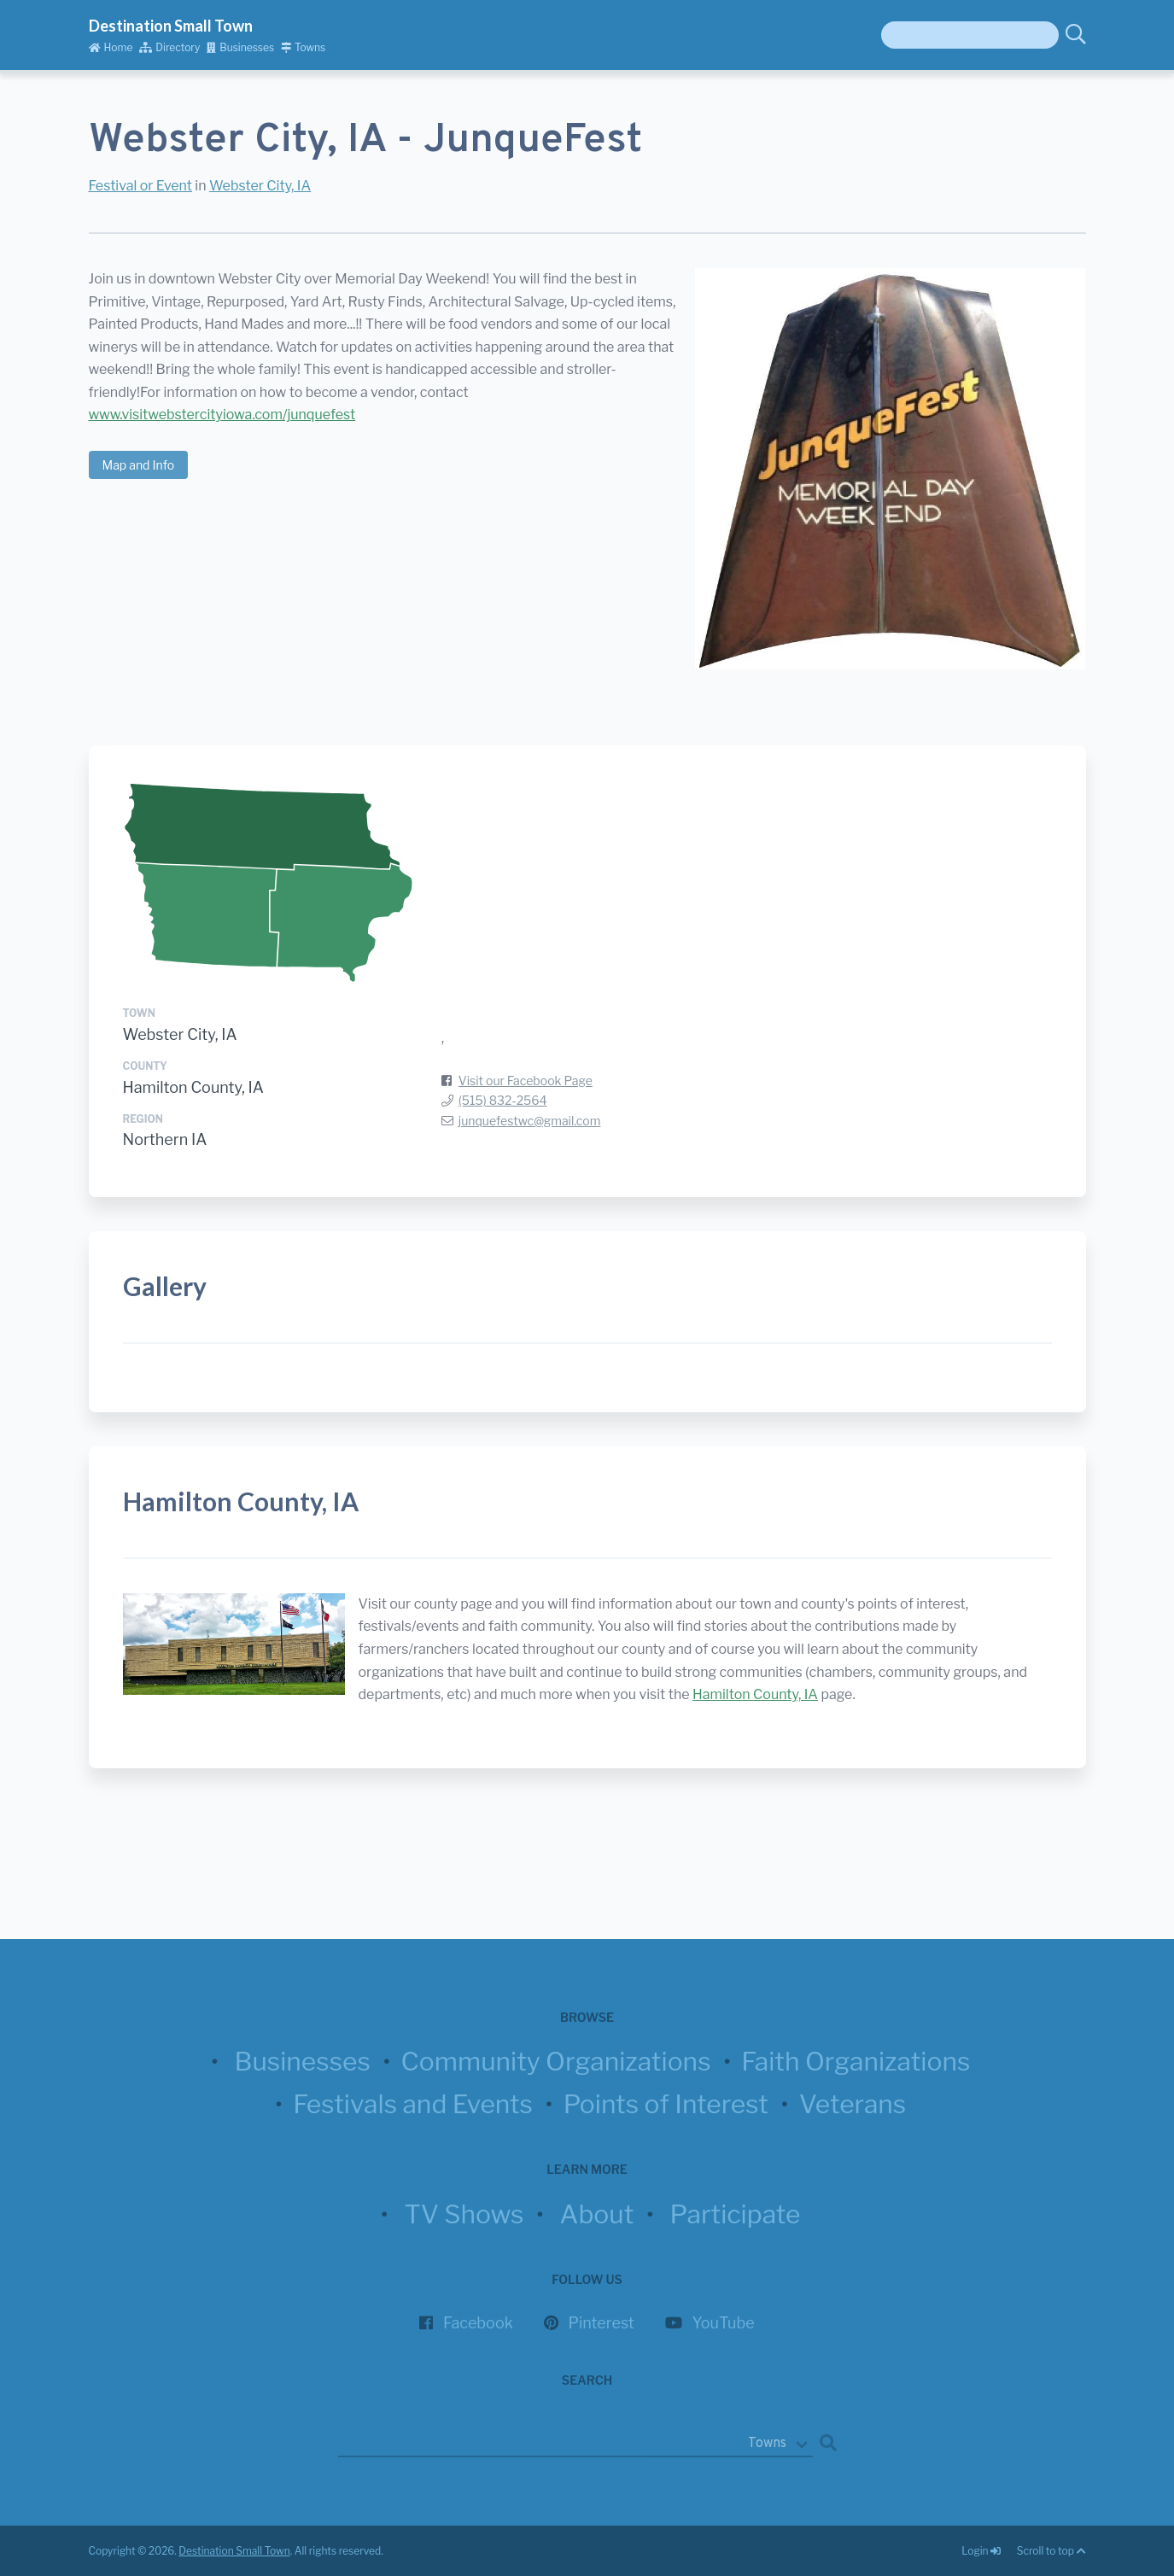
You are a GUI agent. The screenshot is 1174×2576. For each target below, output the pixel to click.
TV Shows (463, 2214)
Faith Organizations (855, 2061)
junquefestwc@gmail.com (530, 1120)
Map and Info (138, 465)
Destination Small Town (171, 25)
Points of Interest (666, 2103)
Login (981, 2550)
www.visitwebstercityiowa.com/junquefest (222, 414)
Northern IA (165, 1139)
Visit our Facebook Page (526, 1080)
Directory (169, 47)
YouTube (723, 2323)
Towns (303, 47)
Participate (735, 2214)
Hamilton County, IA (193, 1087)
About (597, 2214)
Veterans (853, 2103)
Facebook (478, 2323)
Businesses (240, 47)
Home (111, 47)
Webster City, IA (260, 186)
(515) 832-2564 (503, 1100)
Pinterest (601, 2323)
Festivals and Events (413, 2103)
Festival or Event (140, 186)
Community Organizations (556, 2061)
